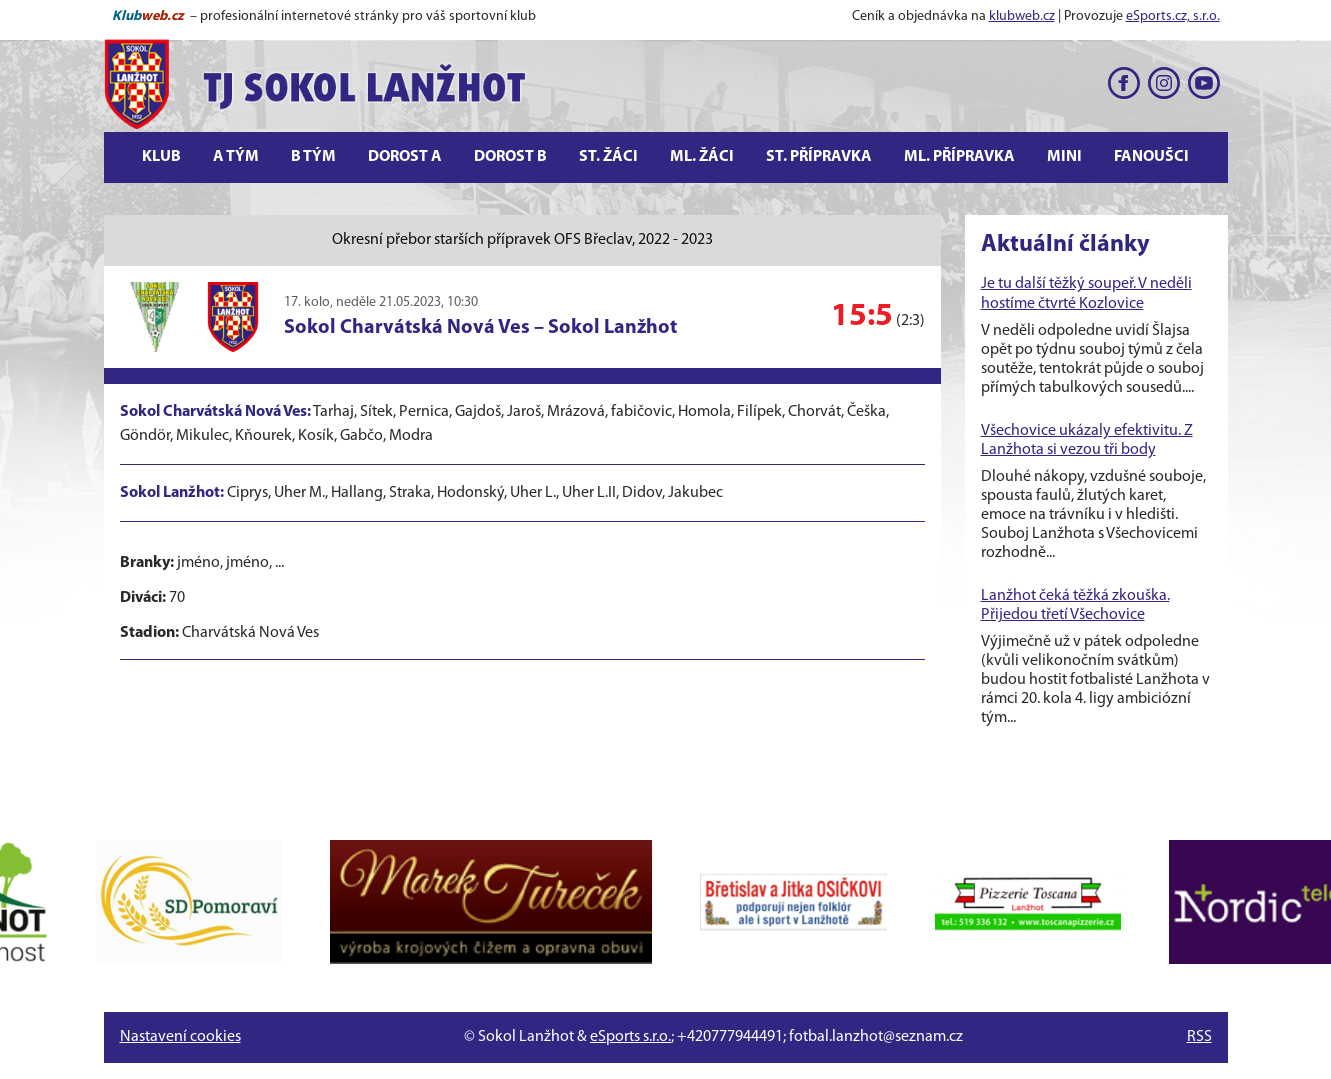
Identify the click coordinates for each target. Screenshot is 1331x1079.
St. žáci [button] (608, 157)
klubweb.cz (1022, 16)
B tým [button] (313, 157)
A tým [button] (236, 157)
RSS (1199, 1037)
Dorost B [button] (510, 157)
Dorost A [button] (405, 157)
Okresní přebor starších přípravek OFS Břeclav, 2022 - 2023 (522, 240)
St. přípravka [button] (819, 157)
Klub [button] (161, 157)
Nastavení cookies (180, 1037)
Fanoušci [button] (1151, 157)
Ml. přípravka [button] (959, 157)
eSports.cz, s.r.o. (1173, 16)
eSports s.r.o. (630, 1037)
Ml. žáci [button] (702, 157)
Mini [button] (1064, 157)
